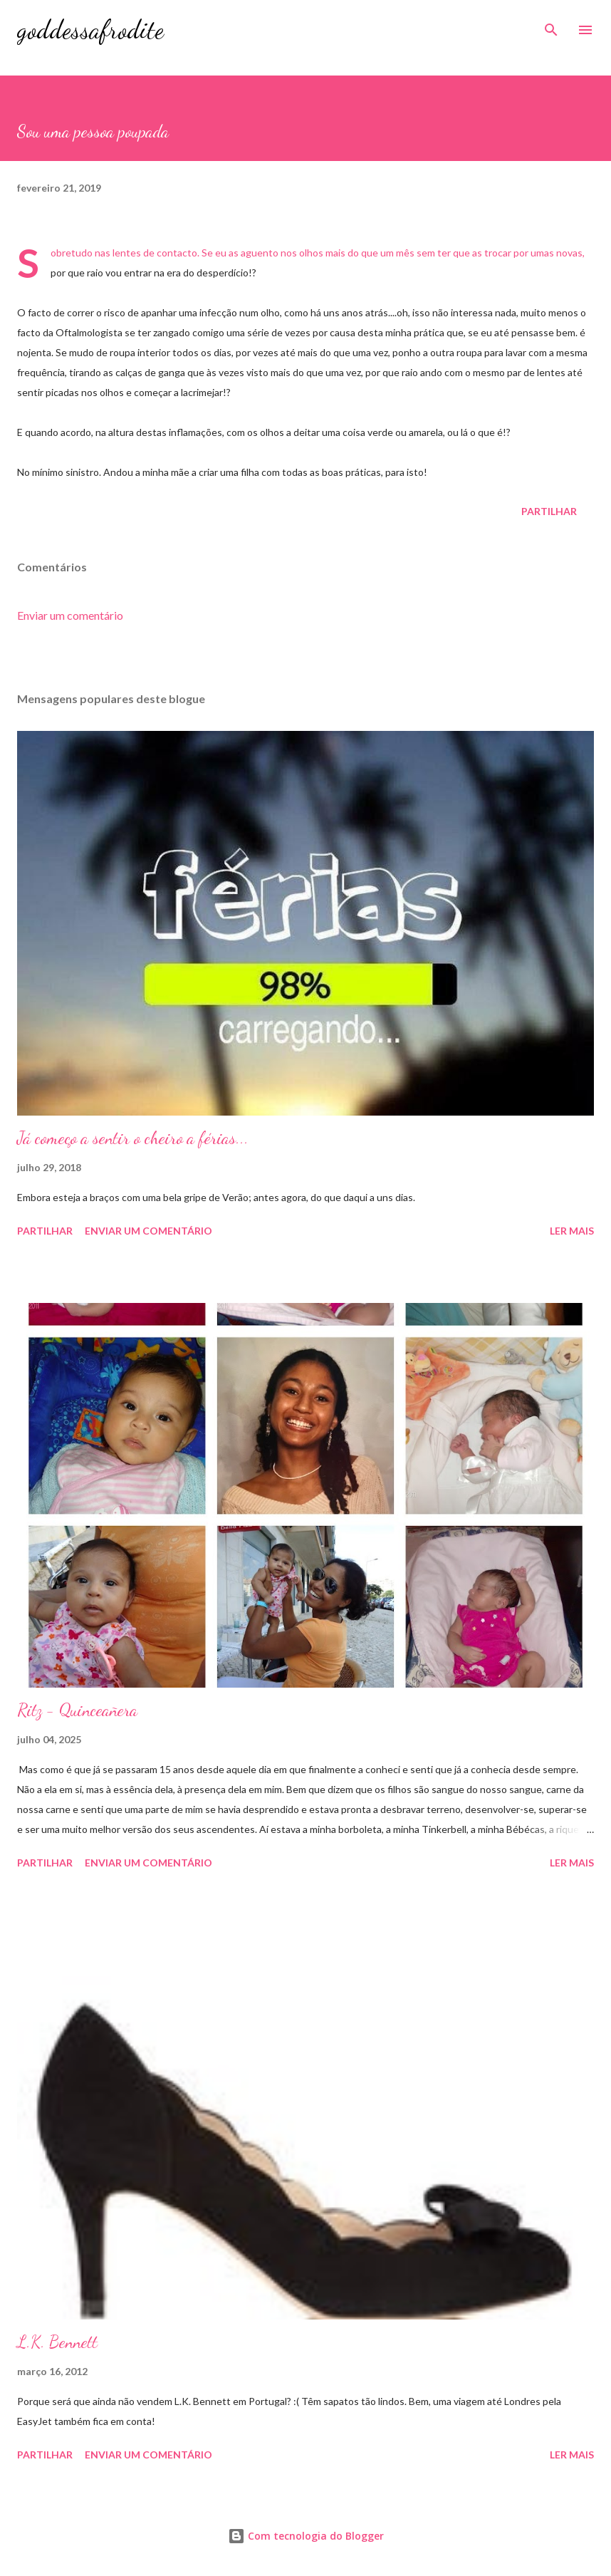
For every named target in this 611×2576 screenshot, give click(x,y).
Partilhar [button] (549, 511)
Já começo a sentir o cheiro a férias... (133, 1138)
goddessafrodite (90, 29)
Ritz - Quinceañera (77, 1710)
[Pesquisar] (551, 25)
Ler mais (572, 1231)
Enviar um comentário (70, 615)
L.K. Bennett (57, 2342)
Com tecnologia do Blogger (306, 2536)
